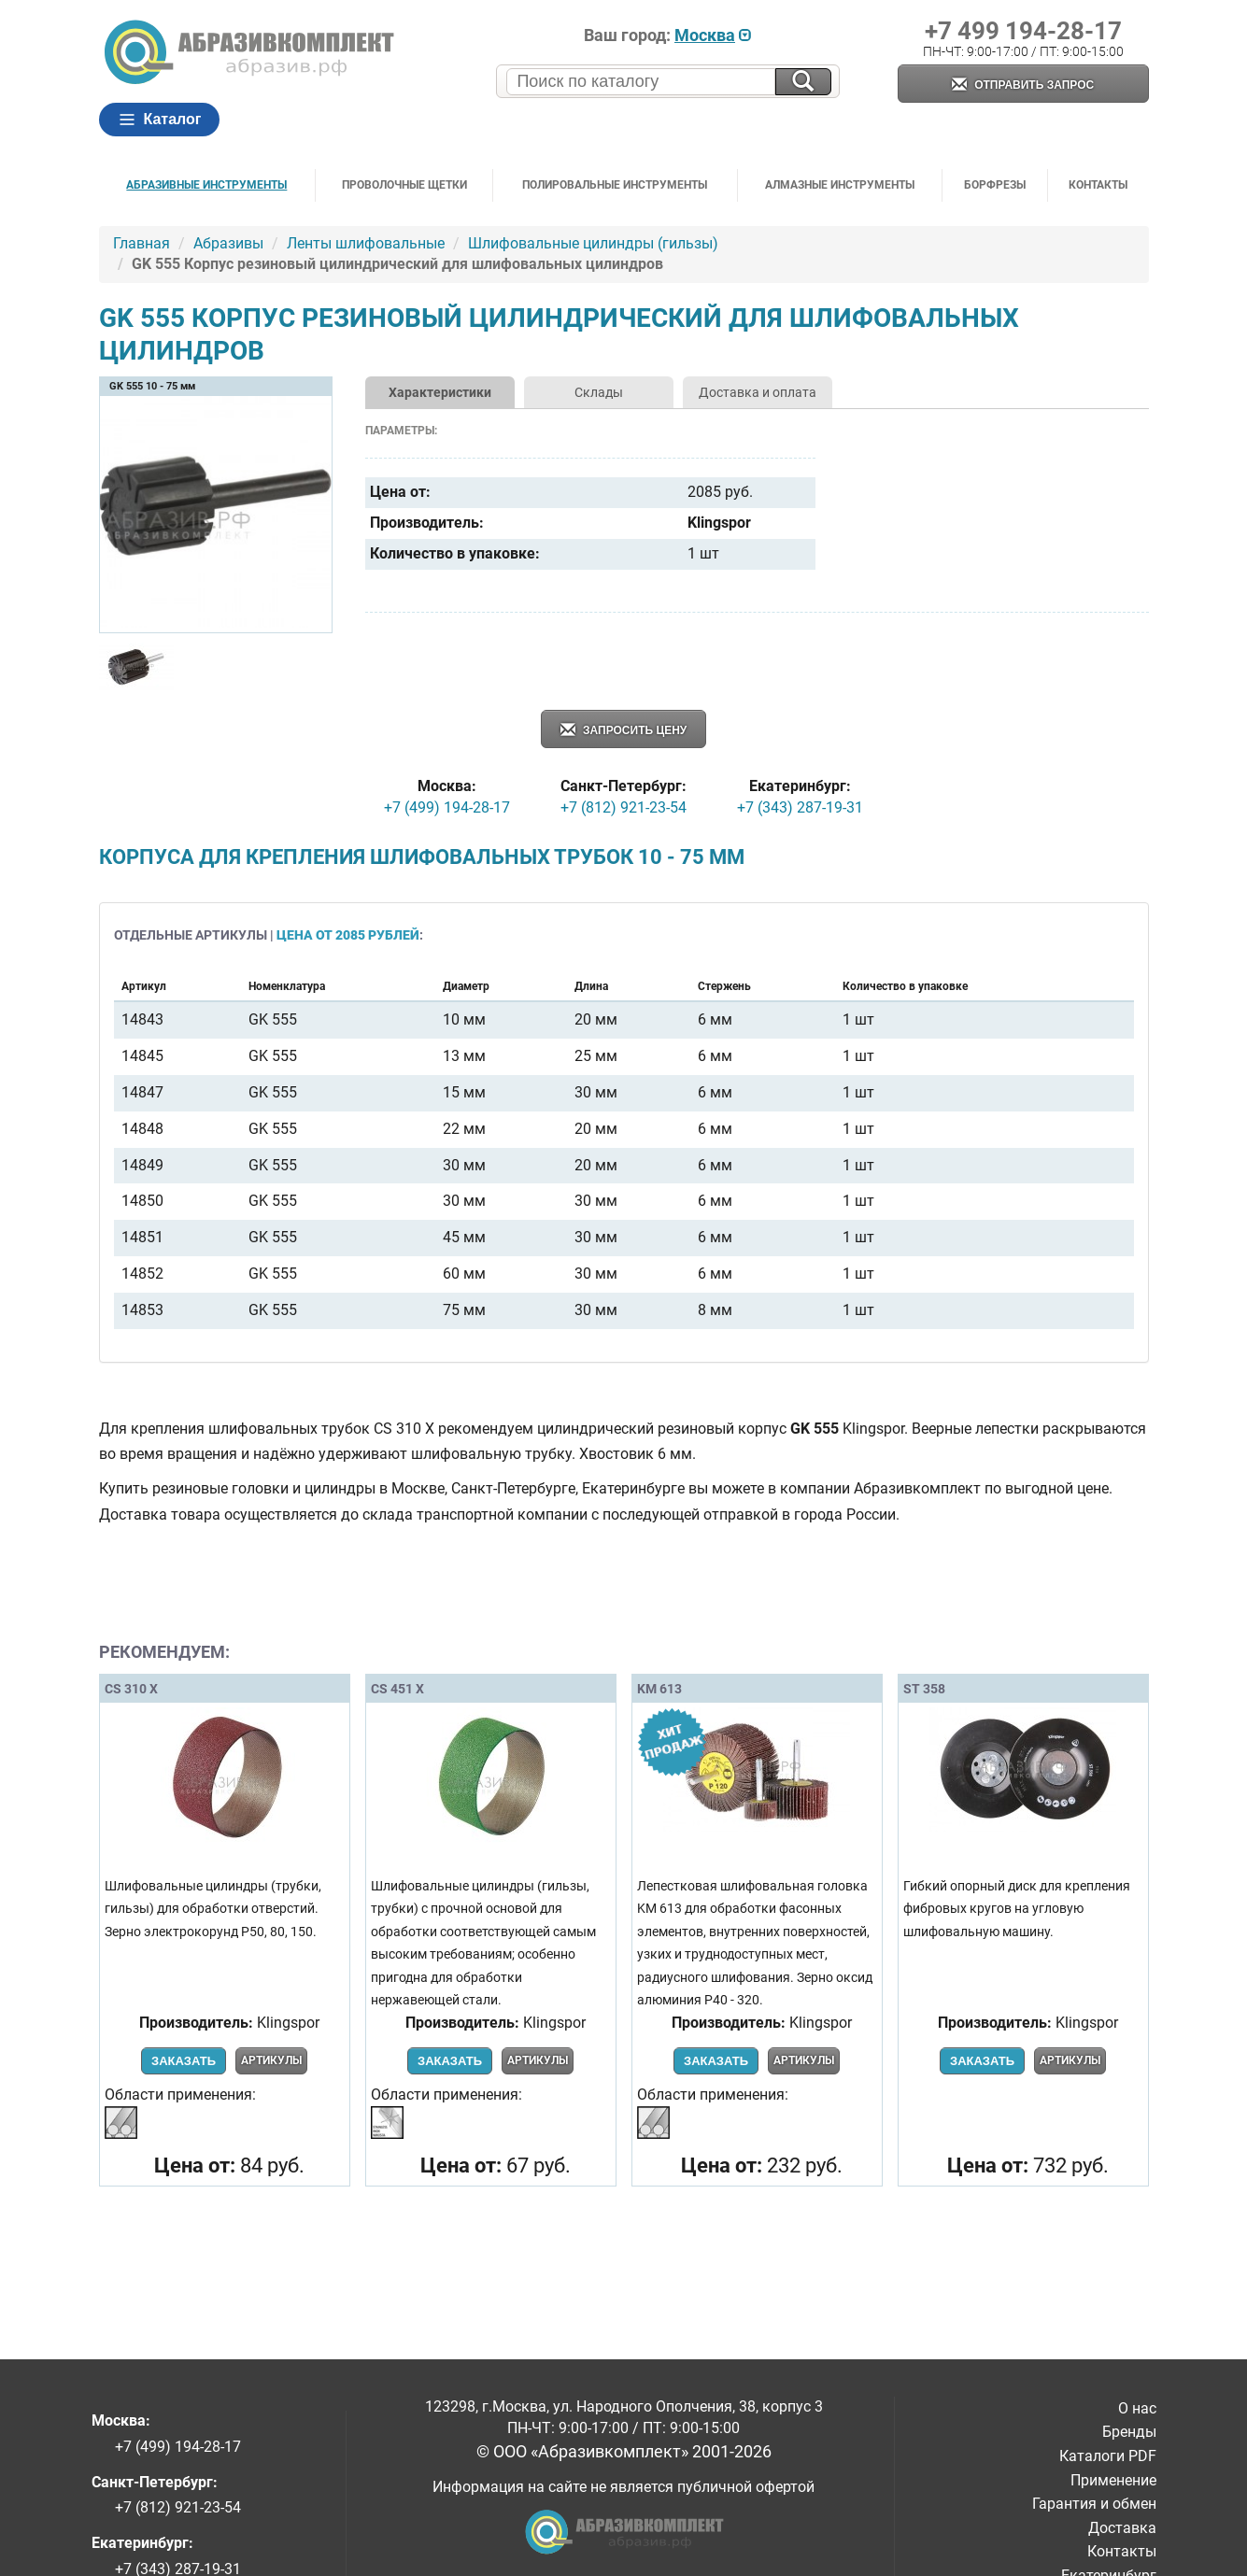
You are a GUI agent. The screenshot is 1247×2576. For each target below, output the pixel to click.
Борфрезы (995, 184)
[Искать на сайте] (803, 81)
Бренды (1129, 2432)
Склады (598, 392)
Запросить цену (623, 731)
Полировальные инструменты (614, 184)
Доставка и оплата (757, 392)
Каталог (160, 119)
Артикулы (271, 2060)
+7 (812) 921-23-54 (623, 807)
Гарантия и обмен (1094, 2503)
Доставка (1122, 2528)
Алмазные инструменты (839, 184)
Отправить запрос (1023, 85)
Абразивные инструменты (206, 184)
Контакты (1098, 184)
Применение (1113, 2480)
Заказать (183, 2061)
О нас (1137, 2408)
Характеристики (440, 392)
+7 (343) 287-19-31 (800, 807)
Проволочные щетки (404, 184)
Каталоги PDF (1107, 2456)
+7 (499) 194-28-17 (447, 807)
